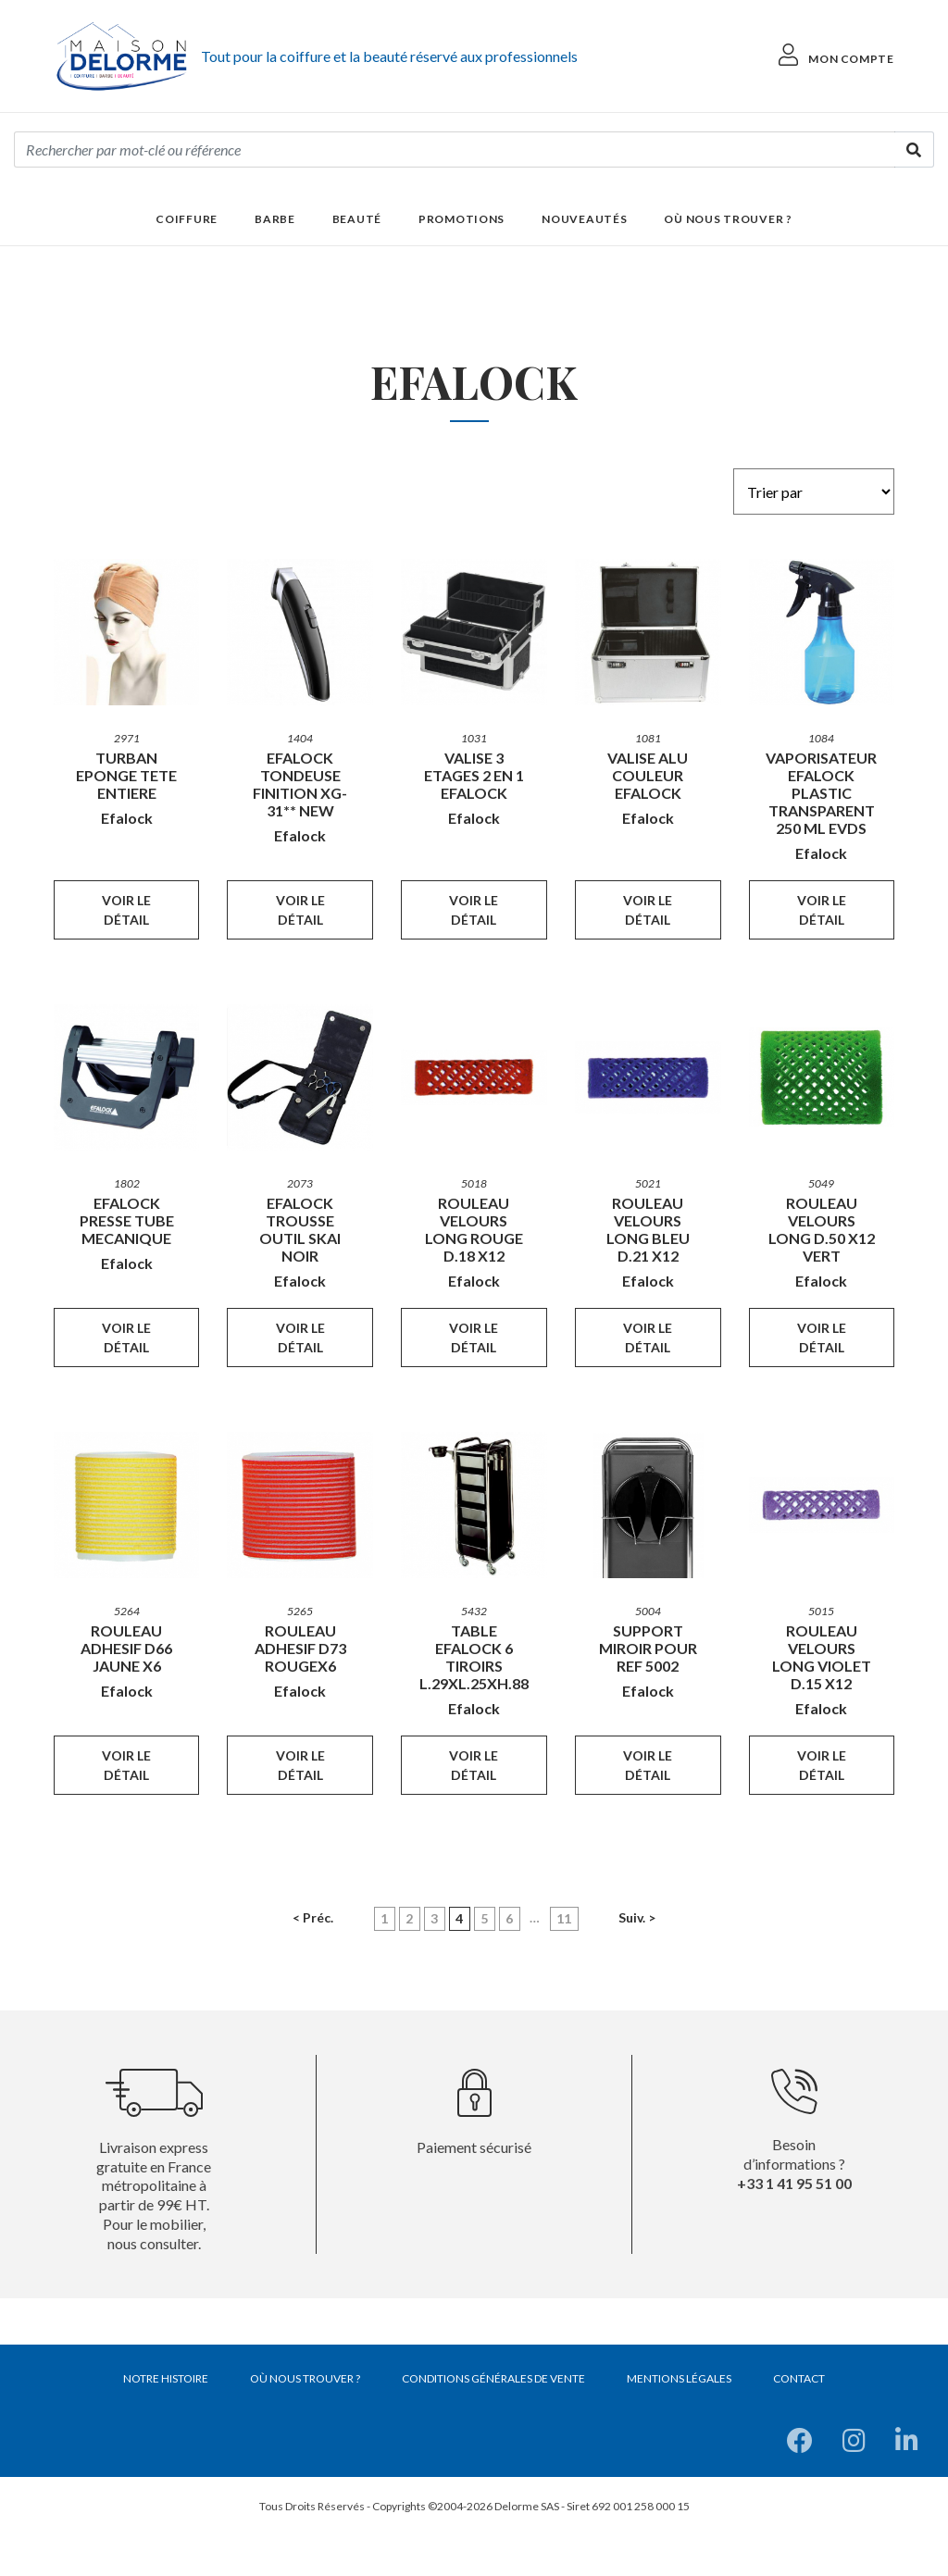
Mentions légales (679, 2378)
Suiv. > (636, 1917)
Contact (799, 2378)
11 (563, 1918)
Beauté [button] (356, 219)
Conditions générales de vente (493, 2378)
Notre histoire (165, 2378)
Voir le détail (126, 909)
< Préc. (313, 1917)
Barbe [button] (275, 219)
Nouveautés (584, 219)
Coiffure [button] (187, 219)
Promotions (461, 219)
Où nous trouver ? (728, 219)
